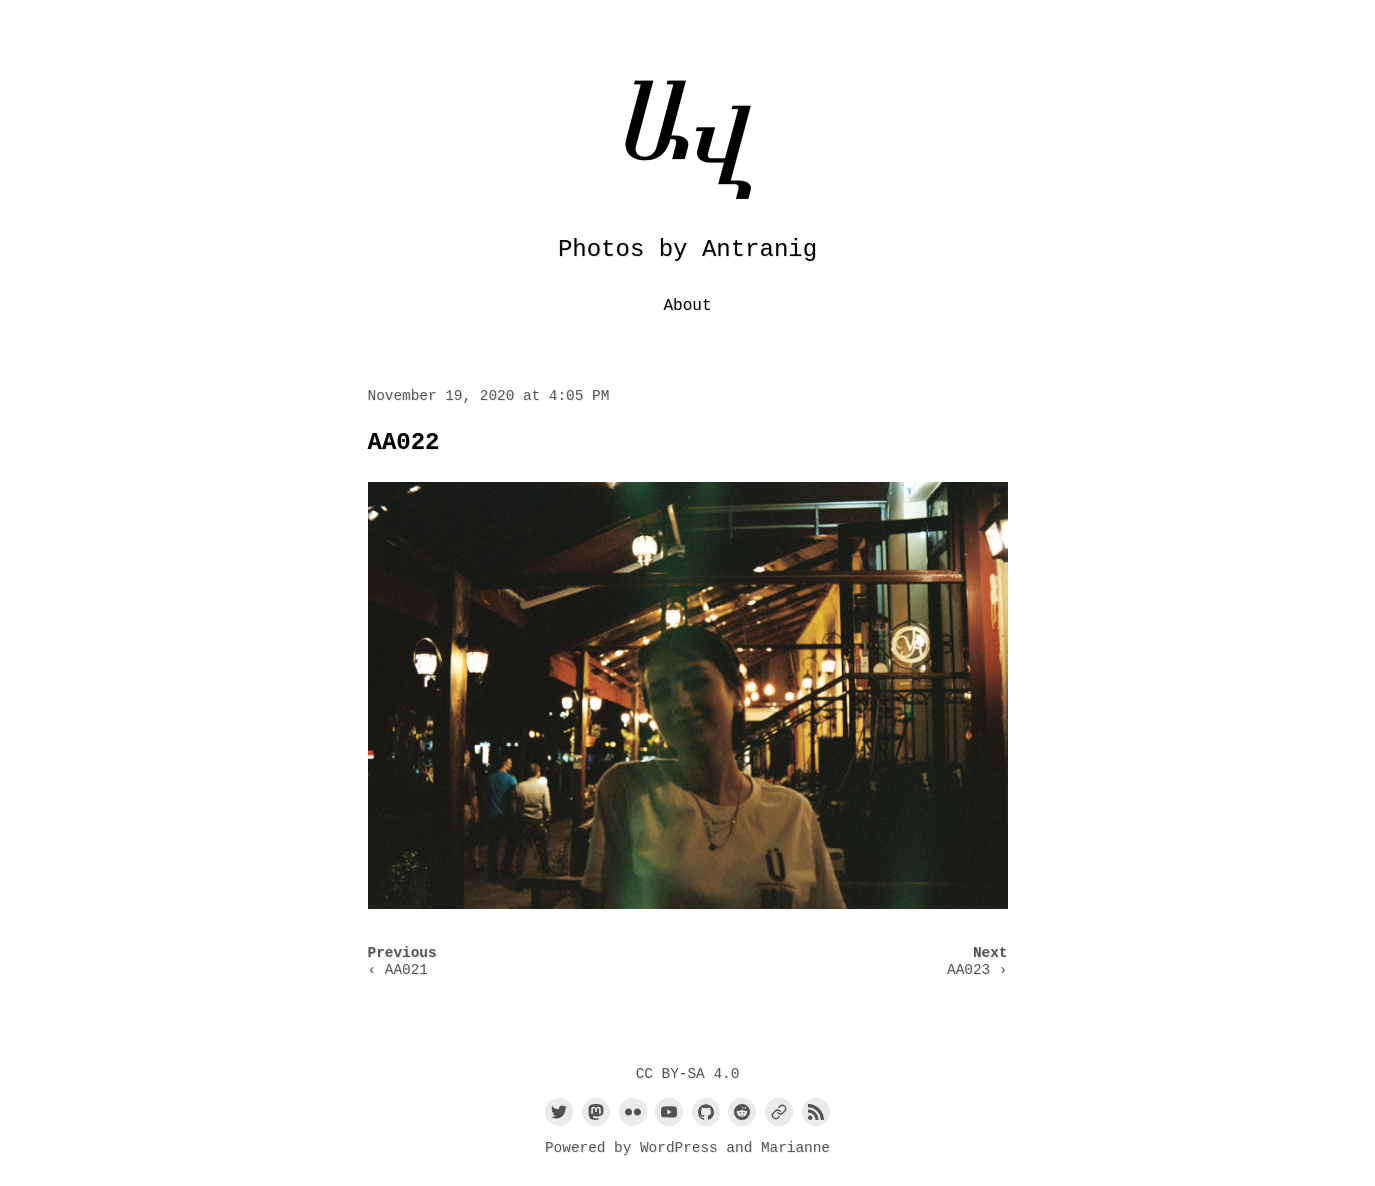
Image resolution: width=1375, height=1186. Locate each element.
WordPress (679, 1148)
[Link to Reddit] (742, 1112)
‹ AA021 (398, 970)
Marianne (795, 1148)
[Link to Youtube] (669, 1112)
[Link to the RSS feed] (816, 1112)
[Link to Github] (706, 1112)
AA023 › (977, 970)
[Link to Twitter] (559, 1112)
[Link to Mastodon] (596, 1112)
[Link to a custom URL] (779, 1112)
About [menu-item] (687, 306)
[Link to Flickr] (633, 1112)
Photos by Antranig (687, 249)
